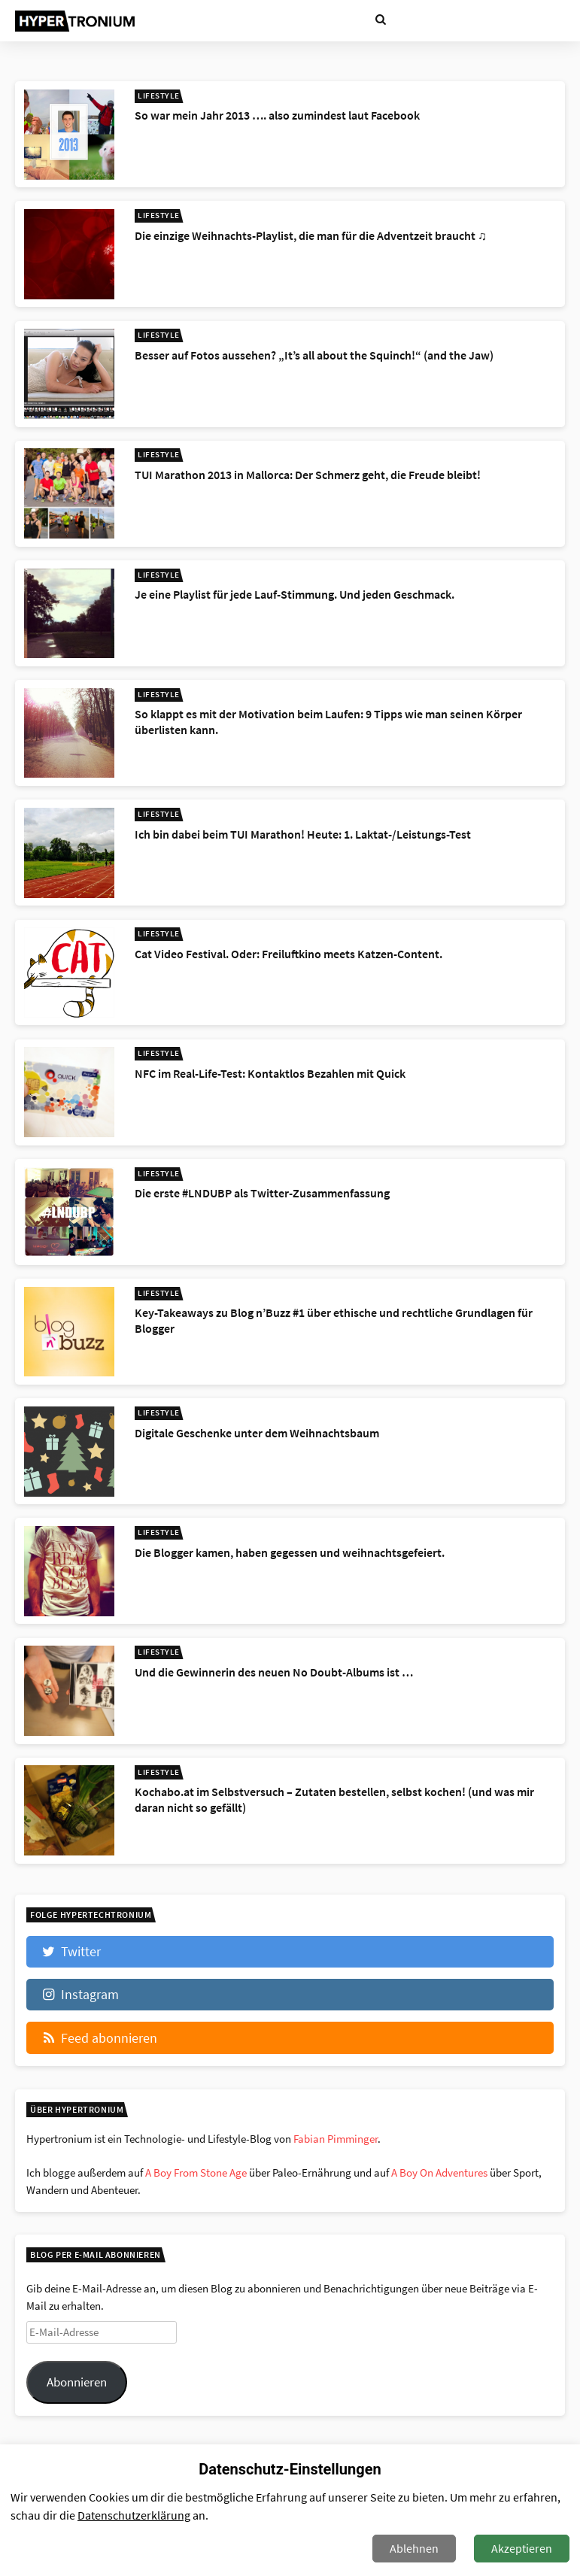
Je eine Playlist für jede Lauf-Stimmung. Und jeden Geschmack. (294, 594)
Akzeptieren (521, 2548)
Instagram (79, 1994)
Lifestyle (159, 96)
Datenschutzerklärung (133, 2515)
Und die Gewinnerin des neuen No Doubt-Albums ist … (274, 1671)
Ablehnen (414, 2548)
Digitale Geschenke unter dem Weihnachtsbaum (257, 1432)
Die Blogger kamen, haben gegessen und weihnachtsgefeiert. (290, 1552)
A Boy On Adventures (439, 2172)
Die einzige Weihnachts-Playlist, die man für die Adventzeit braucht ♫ (311, 235)
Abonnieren (77, 2382)
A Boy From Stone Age (196, 2172)
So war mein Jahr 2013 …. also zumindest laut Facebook (277, 115)
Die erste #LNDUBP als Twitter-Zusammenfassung (262, 1192)
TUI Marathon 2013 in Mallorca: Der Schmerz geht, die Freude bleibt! (308, 474)
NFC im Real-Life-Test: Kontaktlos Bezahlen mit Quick (270, 1073)
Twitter (70, 1951)
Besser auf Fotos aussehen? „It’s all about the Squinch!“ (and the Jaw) (314, 355)
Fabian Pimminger (335, 2138)
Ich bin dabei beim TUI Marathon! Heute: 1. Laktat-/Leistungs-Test (303, 834)
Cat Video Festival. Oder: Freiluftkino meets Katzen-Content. (288, 953)
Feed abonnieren (98, 2038)
